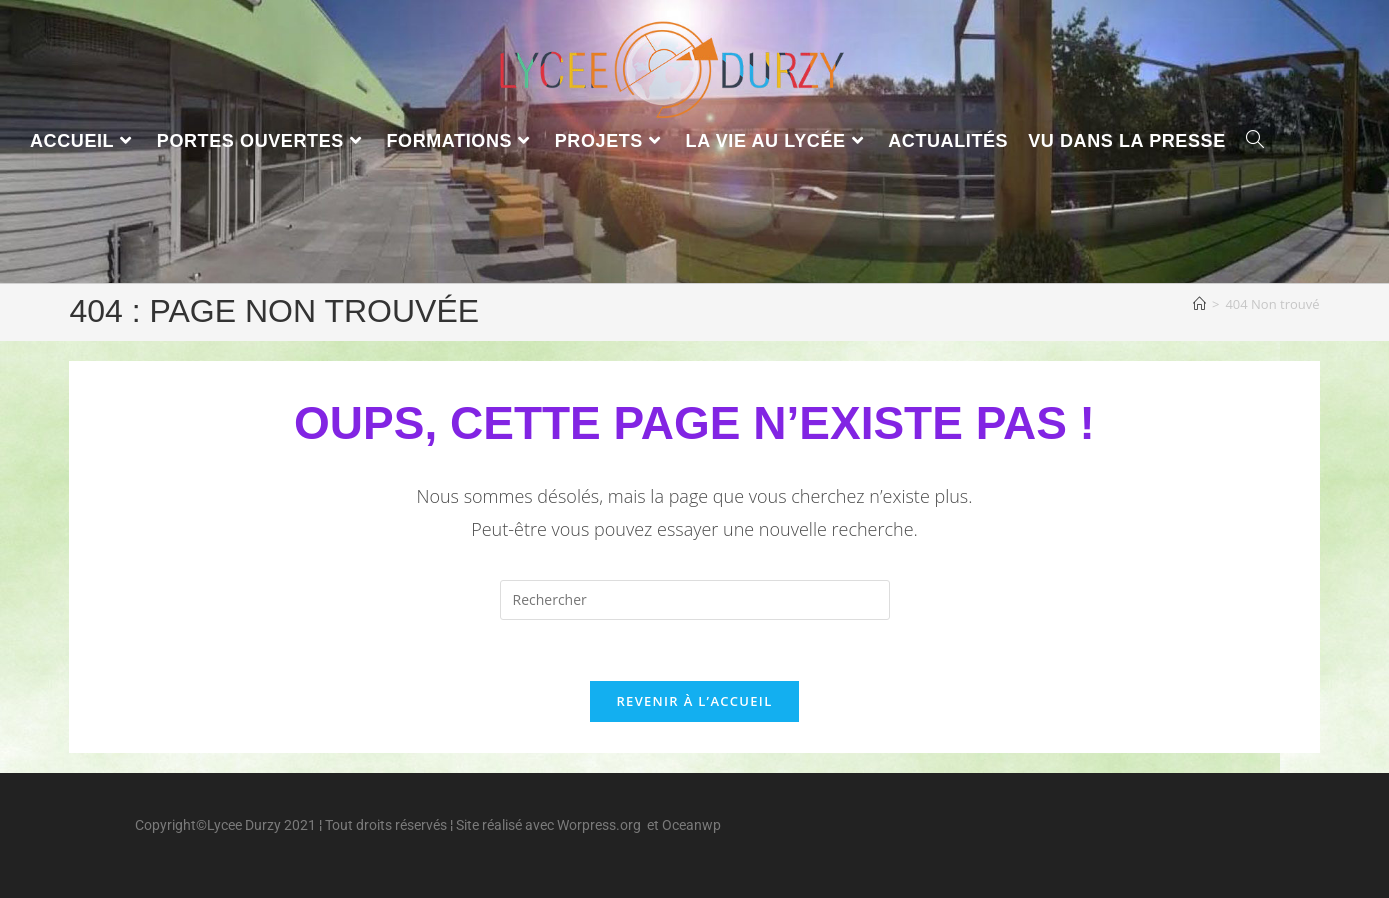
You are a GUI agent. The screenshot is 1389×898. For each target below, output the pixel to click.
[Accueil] (1199, 304)
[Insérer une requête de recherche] (695, 600)
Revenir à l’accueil (694, 701)
